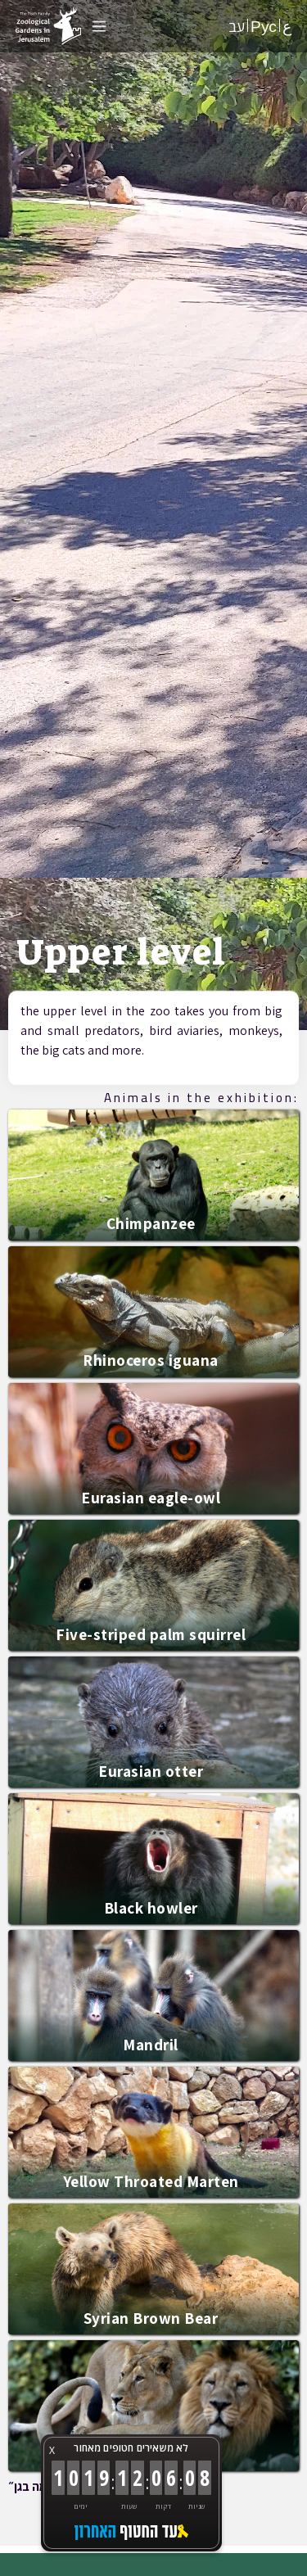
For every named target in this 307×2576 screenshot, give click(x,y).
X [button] (52, 2450)
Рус (264, 26)
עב (236, 26)
